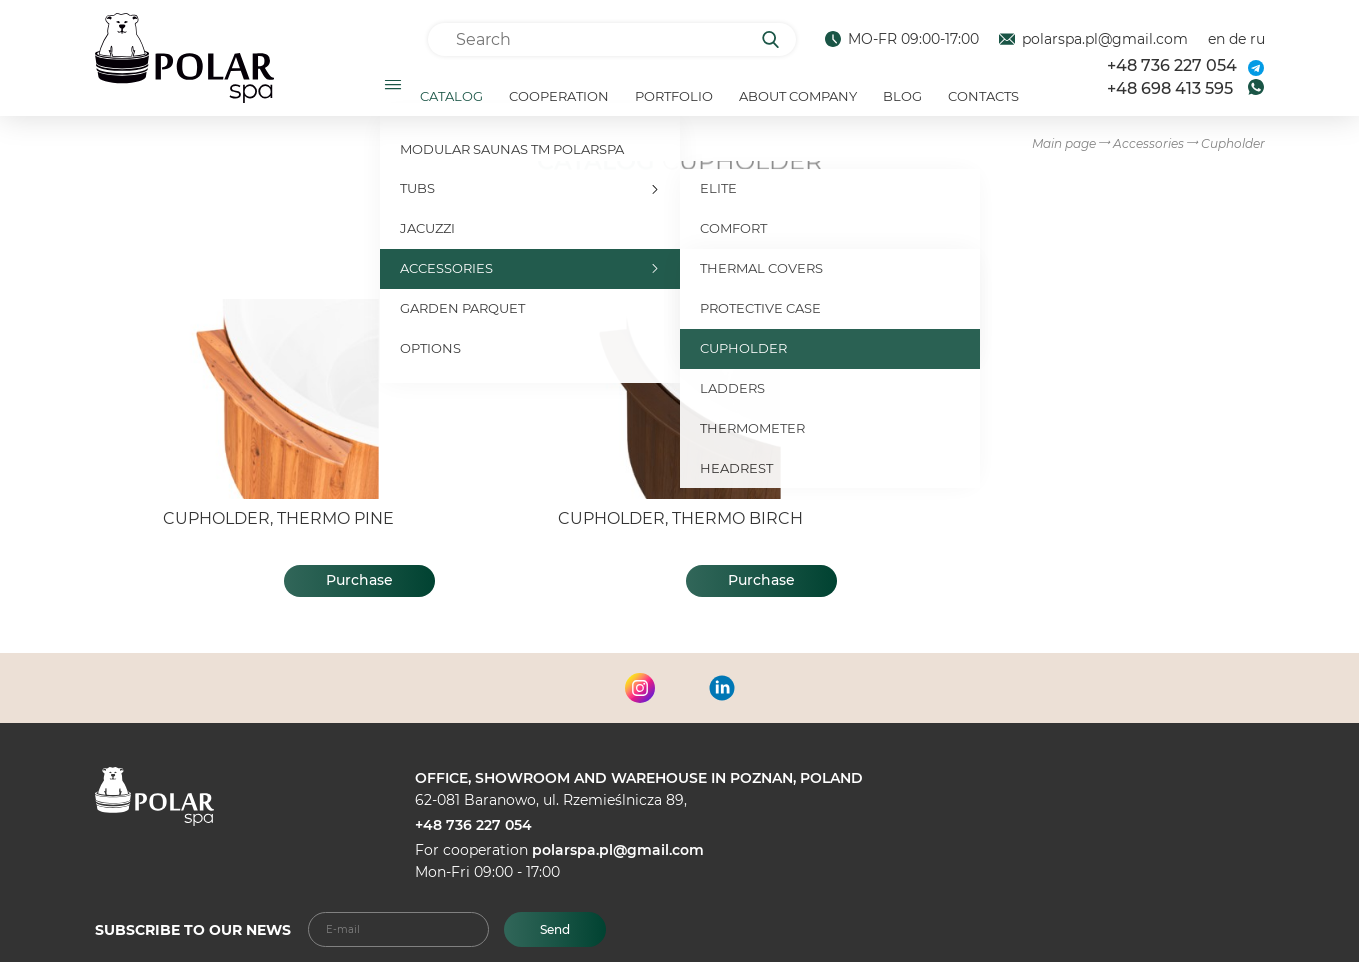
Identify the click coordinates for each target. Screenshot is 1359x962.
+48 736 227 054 (1172, 70)
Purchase (359, 589)
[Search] (777, 39)
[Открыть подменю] (392, 88)
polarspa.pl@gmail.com (1093, 39)
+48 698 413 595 (1170, 92)
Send (555, 929)
